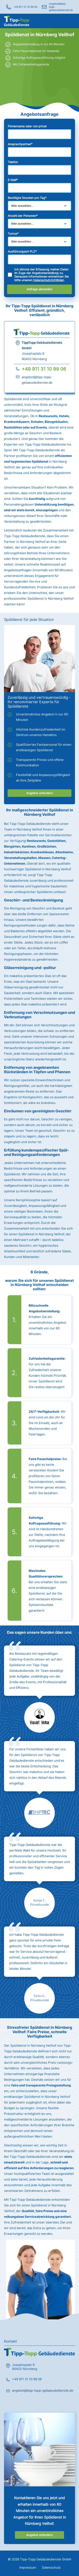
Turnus (13, 233)
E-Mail (13, 180)
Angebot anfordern (39, 793)
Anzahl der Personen (23, 215)
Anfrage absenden (39, 289)
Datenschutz (51, 2567)
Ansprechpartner (20, 144)
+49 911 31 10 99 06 (25, 6)
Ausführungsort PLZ (22, 251)
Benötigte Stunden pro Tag (27, 198)
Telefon (13, 162)
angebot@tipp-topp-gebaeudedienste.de (42, 2390)
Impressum (27, 2567)
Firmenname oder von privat (27, 126)
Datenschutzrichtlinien (48, 280)
